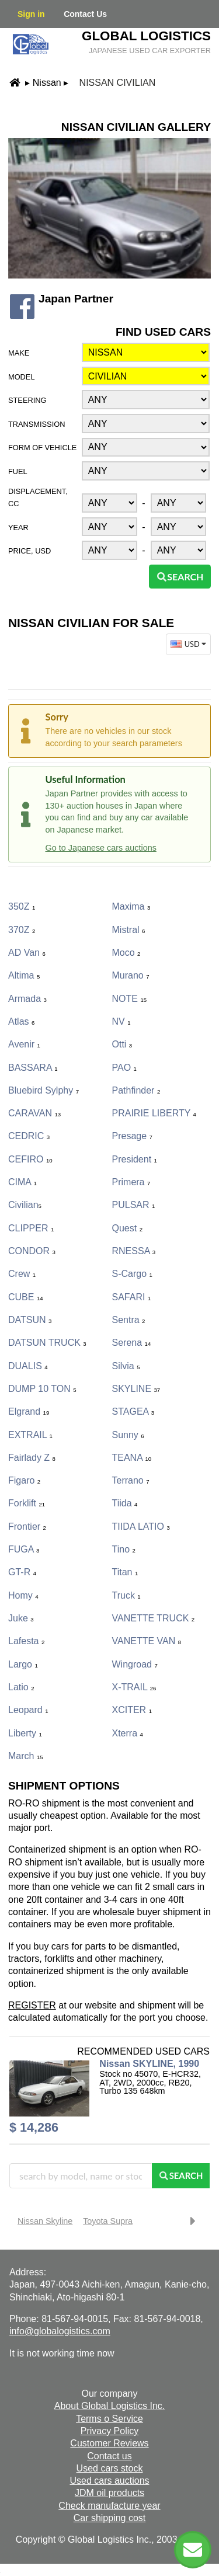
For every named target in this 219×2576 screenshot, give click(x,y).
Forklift (26, 1503)
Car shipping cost (110, 2518)
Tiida (125, 1503)
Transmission (36, 424)
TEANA (132, 1458)
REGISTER (32, 2005)
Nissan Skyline (45, 2221)
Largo (23, 1664)
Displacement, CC (38, 497)
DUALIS (28, 1366)
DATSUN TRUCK (47, 1343)
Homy (23, 1595)
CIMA (22, 1182)
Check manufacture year (109, 2506)
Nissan (47, 83)
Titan (125, 1572)
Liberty (25, 1733)
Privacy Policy (110, 2431)
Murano (131, 975)
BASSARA (33, 1068)
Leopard (28, 1710)
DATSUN (29, 1320)
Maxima (131, 906)
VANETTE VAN (147, 1641)
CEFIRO (30, 1159)
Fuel (17, 471)
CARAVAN (34, 1113)
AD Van (27, 953)
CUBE (25, 1297)
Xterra (127, 1733)
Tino (123, 1549)
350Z (21, 906)
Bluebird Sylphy (43, 1090)
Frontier (27, 1526)
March (25, 1756)
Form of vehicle (42, 447)
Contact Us (85, 14)
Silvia (126, 1366)
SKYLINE (136, 1389)
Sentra (128, 1320)
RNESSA (134, 1251)
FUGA (23, 1549)
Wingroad (135, 1664)
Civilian (24, 1205)
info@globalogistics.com (59, 2331)
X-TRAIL (134, 1687)
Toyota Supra (108, 2221)
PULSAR (133, 1205)
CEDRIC (29, 1136)
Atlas (21, 1021)
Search (179, 576)
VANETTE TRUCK (153, 1618)
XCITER (132, 1710)
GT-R (22, 1572)
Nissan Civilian (117, 83)
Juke (21, 1618)
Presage (132, 1136)
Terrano (131, 1480)
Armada (27, 999)
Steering (27, 400)
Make (18, 353)
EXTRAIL (30, 1435)
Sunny (128, 1435)
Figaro (24, 1480)
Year (18, 527)
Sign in (31, 14)
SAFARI (131, 1297)
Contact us (109, 2456)
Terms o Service (109, 2419)
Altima (24, 975)
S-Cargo (132, 1274)
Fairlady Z (31, 1458)
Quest (127, 1228)
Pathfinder (136, 1090)
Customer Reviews (109, 2443)
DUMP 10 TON (42, 1389)
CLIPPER (31, 1228)
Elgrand (28, 1411)
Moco (126, 953)
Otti (122, 1044)
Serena (131, 1343)
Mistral (128, 930)
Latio (21, 1687)
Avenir (24, 1044)
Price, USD (29, 550)
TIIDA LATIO (141, 1526)
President (134, 1159)
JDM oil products (109, 2493)
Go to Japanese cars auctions (101, 847)
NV (121, 1021)
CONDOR (31, 1251)
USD (189, 644)
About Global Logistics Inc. (109, 2406)
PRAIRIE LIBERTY (154, 1113)
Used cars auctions (109, 2481)
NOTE (129, 999)
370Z (21, 930)
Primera (131, 1182)
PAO (124, 1068)
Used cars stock (110, 2468)
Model (21, 377)
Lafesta (26, 1641)
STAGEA (133, 1411)
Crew (22, 1274)
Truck (126, 1595)
